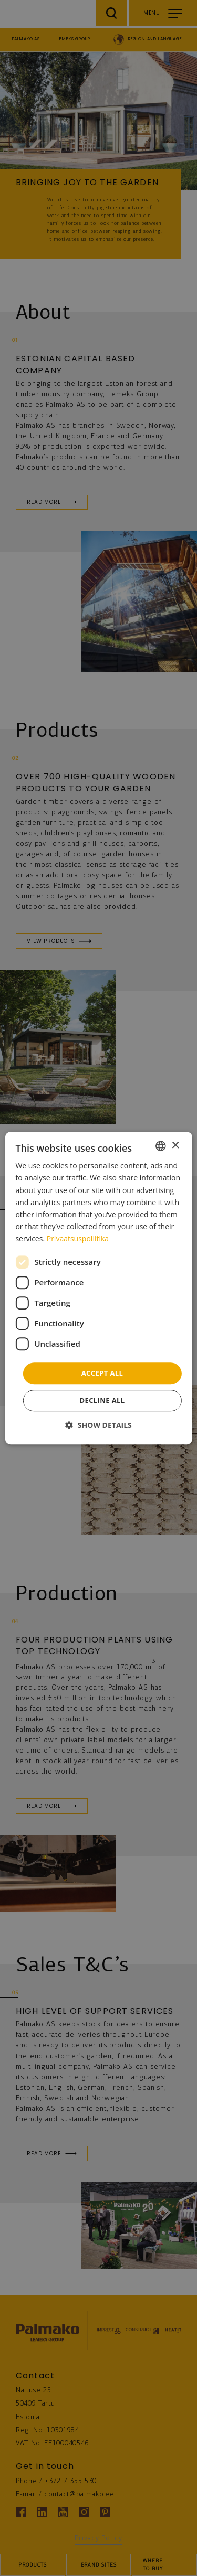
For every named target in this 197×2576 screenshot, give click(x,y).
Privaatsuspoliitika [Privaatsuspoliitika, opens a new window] (78, 1238)
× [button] (175, 1146)
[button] (98, 1425)
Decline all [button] (102, 1400)
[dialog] (98, 1288)
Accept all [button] (102, 1373)
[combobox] (160, 1146)
